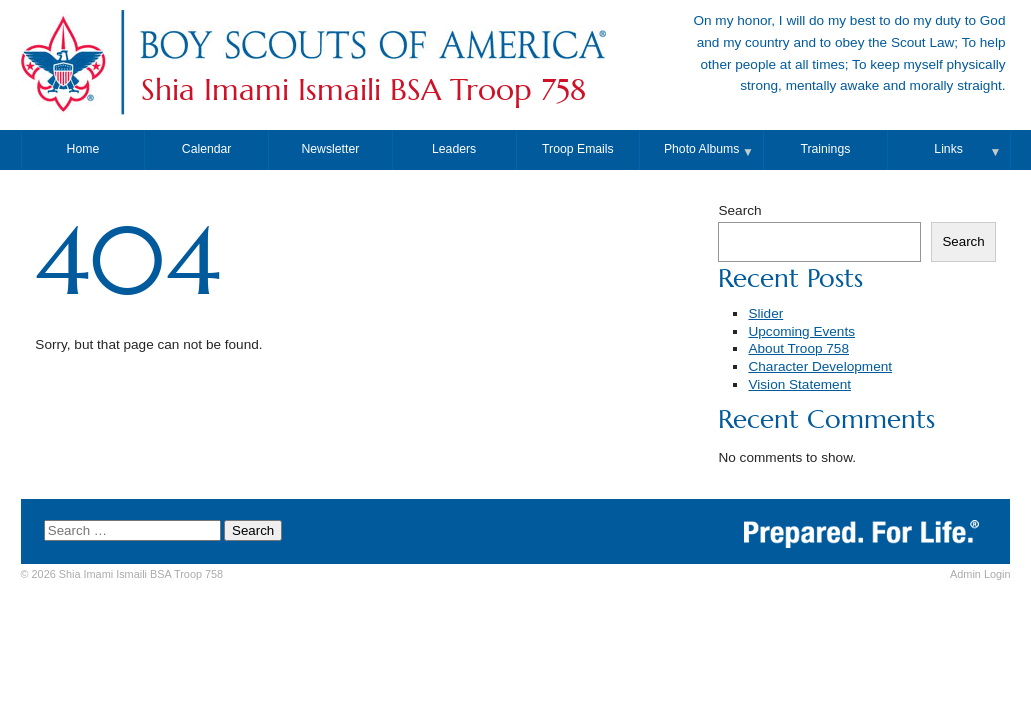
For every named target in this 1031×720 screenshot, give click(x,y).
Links (948, 149)
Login (980, 574)
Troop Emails (578, 149)
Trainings (825, 149)
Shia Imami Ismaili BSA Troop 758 (363, 90)
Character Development (820, 366)
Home (83, 149)
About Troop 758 (798, 348)
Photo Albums (702, 149)
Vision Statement (799, 384)
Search (739, 210)
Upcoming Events (801, 331)
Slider (765, 313)
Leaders (454, 149)
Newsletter (330, 149)
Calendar (207, 149)
